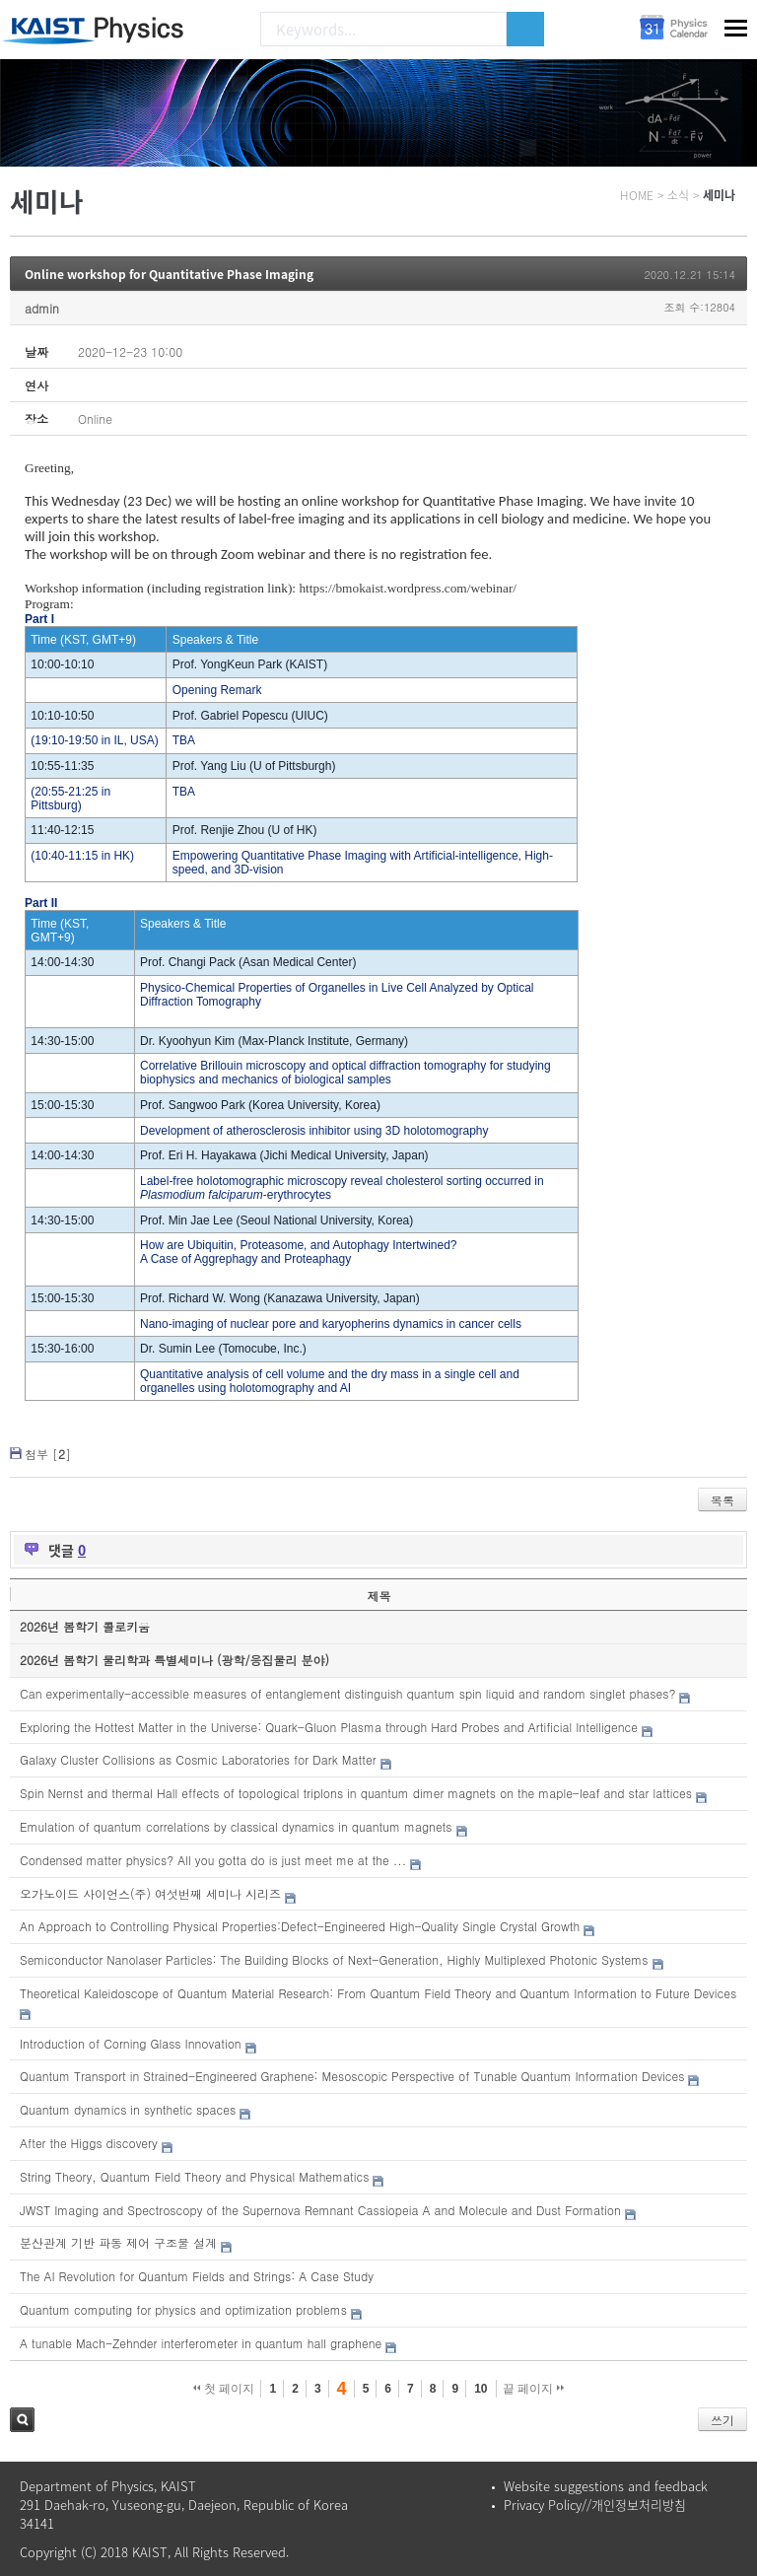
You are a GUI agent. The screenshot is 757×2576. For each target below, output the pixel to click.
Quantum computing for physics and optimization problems (183, 2309)
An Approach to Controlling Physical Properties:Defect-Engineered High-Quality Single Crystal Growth (300, 1925)
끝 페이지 (534, 2389)
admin (42, 308)
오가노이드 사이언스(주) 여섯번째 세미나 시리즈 (150, 1893)
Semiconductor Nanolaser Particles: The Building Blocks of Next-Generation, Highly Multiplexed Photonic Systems (334, 1959)
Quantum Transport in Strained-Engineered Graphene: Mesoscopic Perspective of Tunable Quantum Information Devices (352, 2075)
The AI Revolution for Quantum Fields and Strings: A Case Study (197, 2275)
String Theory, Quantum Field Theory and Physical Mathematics (194, 2176)
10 (480, 2389)
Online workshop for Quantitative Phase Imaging (169, 274)
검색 (22, 2419)
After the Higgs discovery (89, 2142)
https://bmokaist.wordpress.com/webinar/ (407, 588)
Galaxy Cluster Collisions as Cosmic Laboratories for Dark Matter (198, 1759)
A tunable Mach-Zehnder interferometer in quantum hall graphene (200, 2342)
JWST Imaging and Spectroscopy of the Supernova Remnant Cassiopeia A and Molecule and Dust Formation (320, 2209)
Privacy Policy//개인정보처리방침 (595, 2504)
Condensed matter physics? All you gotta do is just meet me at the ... (213, 1859)
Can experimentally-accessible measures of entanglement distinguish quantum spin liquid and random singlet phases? (347, 1693)
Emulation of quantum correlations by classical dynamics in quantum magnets (236, 1826)
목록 (722, 1500)
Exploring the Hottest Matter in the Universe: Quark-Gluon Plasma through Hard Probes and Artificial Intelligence (329, 1726)
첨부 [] (48, 1453)
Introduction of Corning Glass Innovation (130, 2043)
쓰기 (722, 2419)
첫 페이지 (224, 2389)
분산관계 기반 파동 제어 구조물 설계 (118, 2242)
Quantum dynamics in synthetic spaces (128, 2109)
